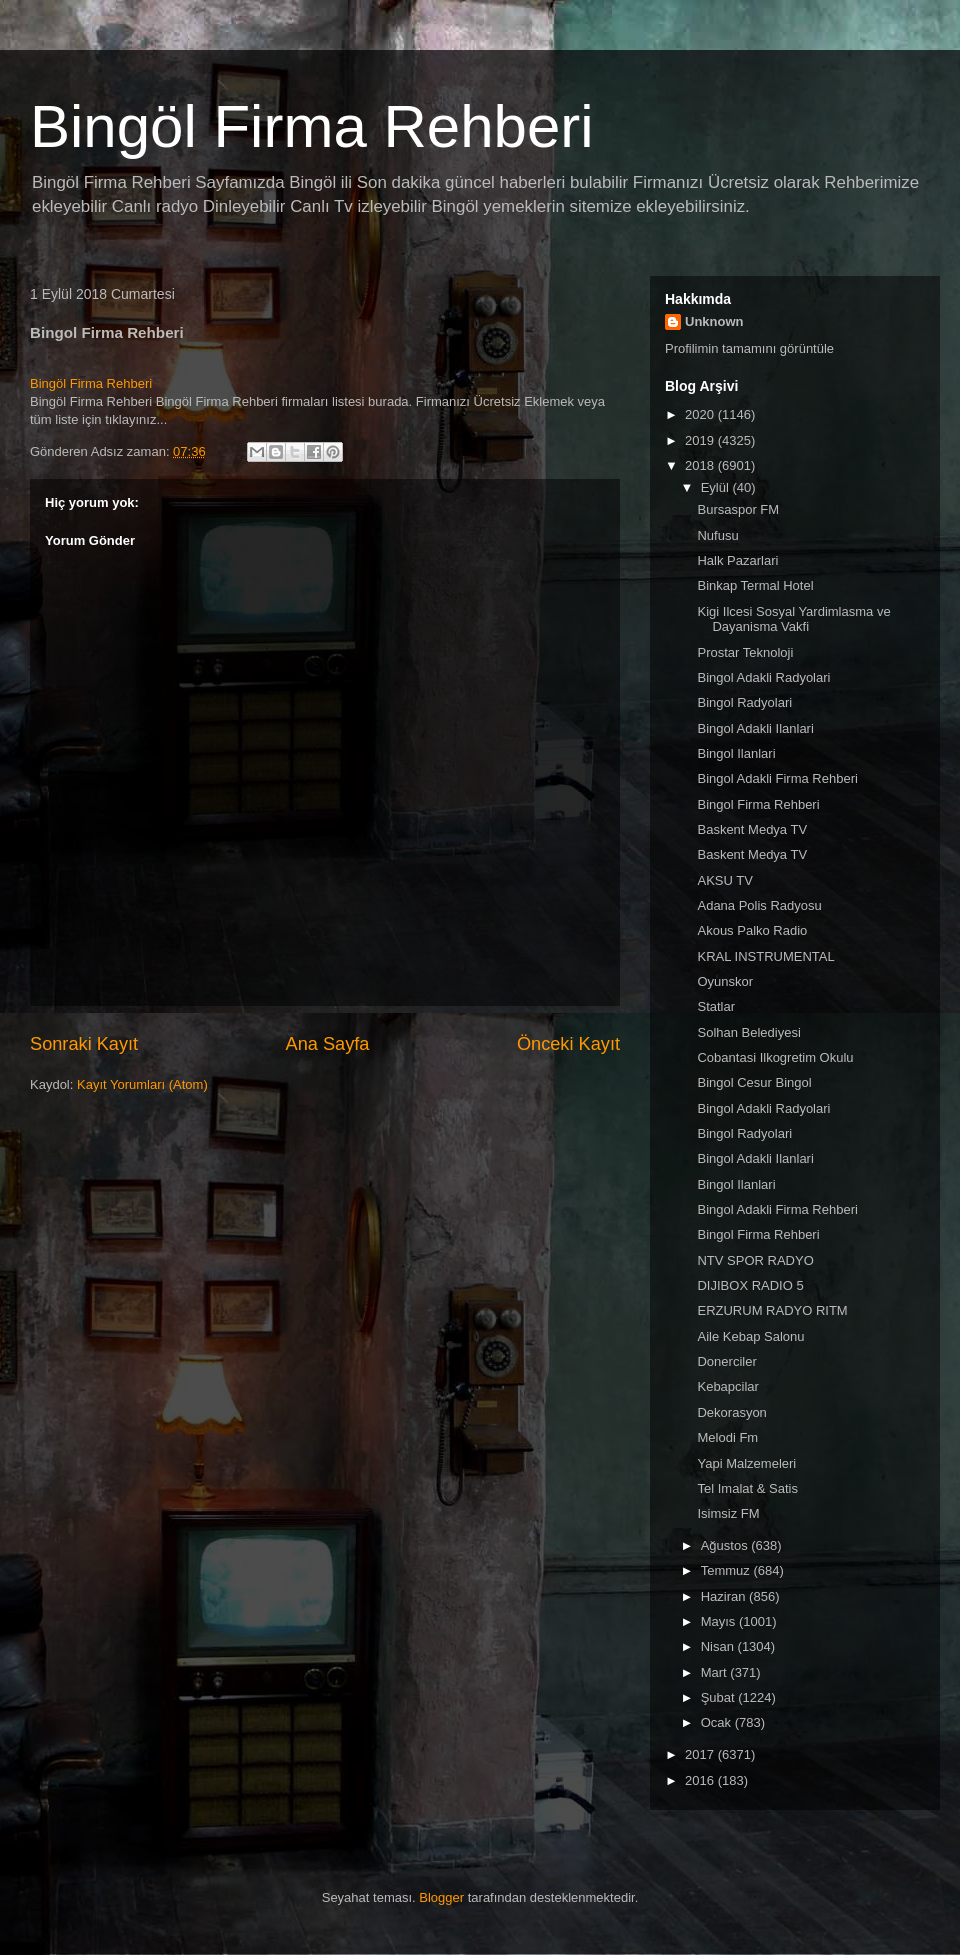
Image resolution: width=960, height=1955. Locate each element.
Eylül (717, 487)
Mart (716, 1672)
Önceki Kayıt (568, 1044)
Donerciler (726, 1361)
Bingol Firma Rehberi (758, 804)
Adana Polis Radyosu (759, 905)
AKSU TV (724, 880)
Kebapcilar (727, 1386)
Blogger (441, 1897)
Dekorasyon (731, 1412)
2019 (701, 440)
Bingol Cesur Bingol (754, 1082)
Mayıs (720, 1621)
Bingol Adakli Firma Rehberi (777, 778)
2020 (701, 414)
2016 (701, 1780)
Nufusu (717, 535)
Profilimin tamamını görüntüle (749, 348)
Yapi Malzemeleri (746, 1463)
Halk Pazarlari (737, 560)
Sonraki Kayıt (84, 1044)
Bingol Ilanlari (736, 753)
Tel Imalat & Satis (747, 1488)
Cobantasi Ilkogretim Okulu (775, 1057)
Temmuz (727, 1570)
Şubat (720, 1697)
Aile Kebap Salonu (750, 1336)
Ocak (718, 1722)
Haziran (725, 1596)
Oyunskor (725, 981)
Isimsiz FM (728, 1513)
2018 (701, 465)
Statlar (716, 1006)
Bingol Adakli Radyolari (763, 677)
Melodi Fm (727, 1437)
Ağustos (726, 1545)
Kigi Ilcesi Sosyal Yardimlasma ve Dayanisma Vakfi (793, 619)
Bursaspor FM (738, 509)
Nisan (719, 1646)
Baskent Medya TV (752, 829)
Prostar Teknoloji (745, 652)
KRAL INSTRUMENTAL (765, 956)
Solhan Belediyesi (748, 1032)
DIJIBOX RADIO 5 (750, 1285)
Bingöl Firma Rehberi (312, 126)
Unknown (714, 321)
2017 (701, 1754)
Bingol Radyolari (744, 702)
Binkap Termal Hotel (755, 585)
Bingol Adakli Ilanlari (755, 728)
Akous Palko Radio (752, 930)
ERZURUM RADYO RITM (772, 1310)
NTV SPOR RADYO (755, 1260)
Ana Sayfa (328, 1044)
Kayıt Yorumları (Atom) (142, 1084)
